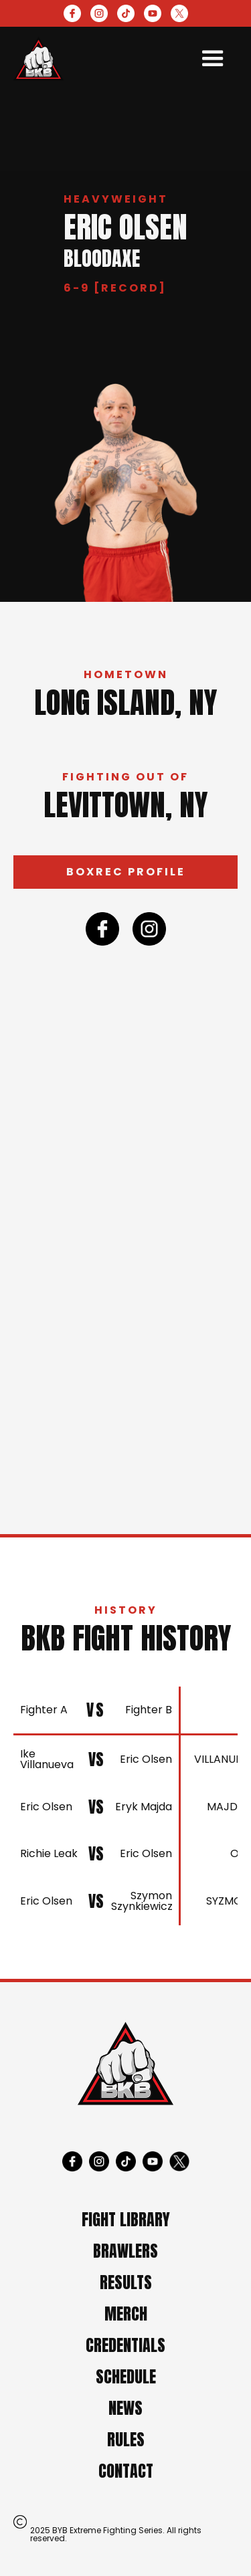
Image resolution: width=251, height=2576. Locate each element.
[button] (213, 59)
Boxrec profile (125, 871)
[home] (38, 58)
